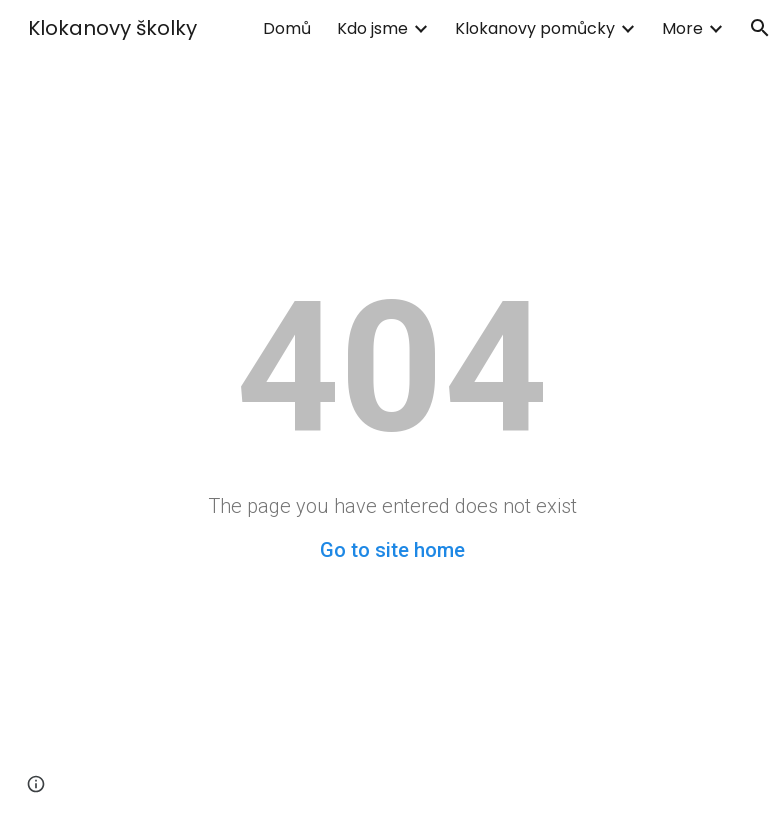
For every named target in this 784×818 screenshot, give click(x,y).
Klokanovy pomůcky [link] (535, 28)
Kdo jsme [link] (372, 28)
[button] (760, 28)
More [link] (682, 28)
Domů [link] (287, 28)
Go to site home (392, 550)
